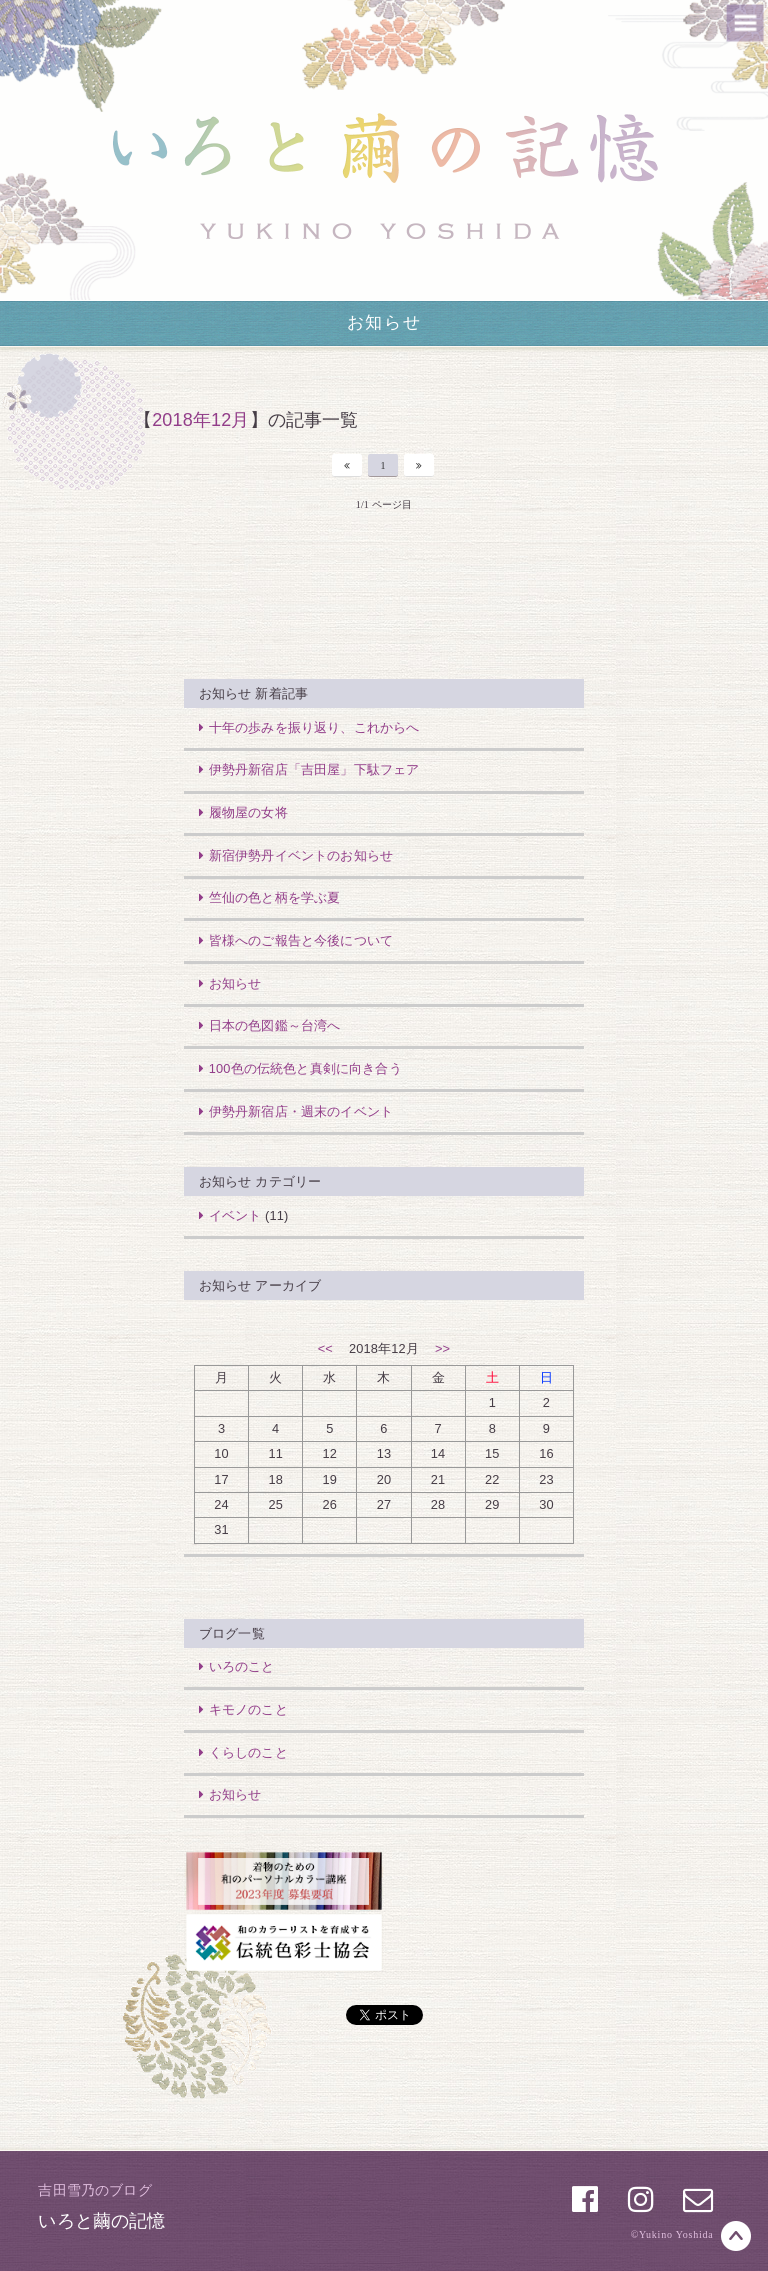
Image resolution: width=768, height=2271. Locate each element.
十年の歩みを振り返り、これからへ (307, 727)
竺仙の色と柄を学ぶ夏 (267, 897)
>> (442, 1348)
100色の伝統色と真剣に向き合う (298, 1068)
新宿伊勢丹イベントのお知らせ (293, 855)
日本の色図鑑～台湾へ (267, 1025)
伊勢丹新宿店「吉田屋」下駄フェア (307, 769)
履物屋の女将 (241, 812)
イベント (228, 1215)
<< (325, 1348)
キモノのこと (241, 1709)
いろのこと (234, 1666)
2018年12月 (200, 420)
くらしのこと (241, 1752)
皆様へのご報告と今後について (293, 940)
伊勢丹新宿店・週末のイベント (293, 1111)
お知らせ (384, 322)
